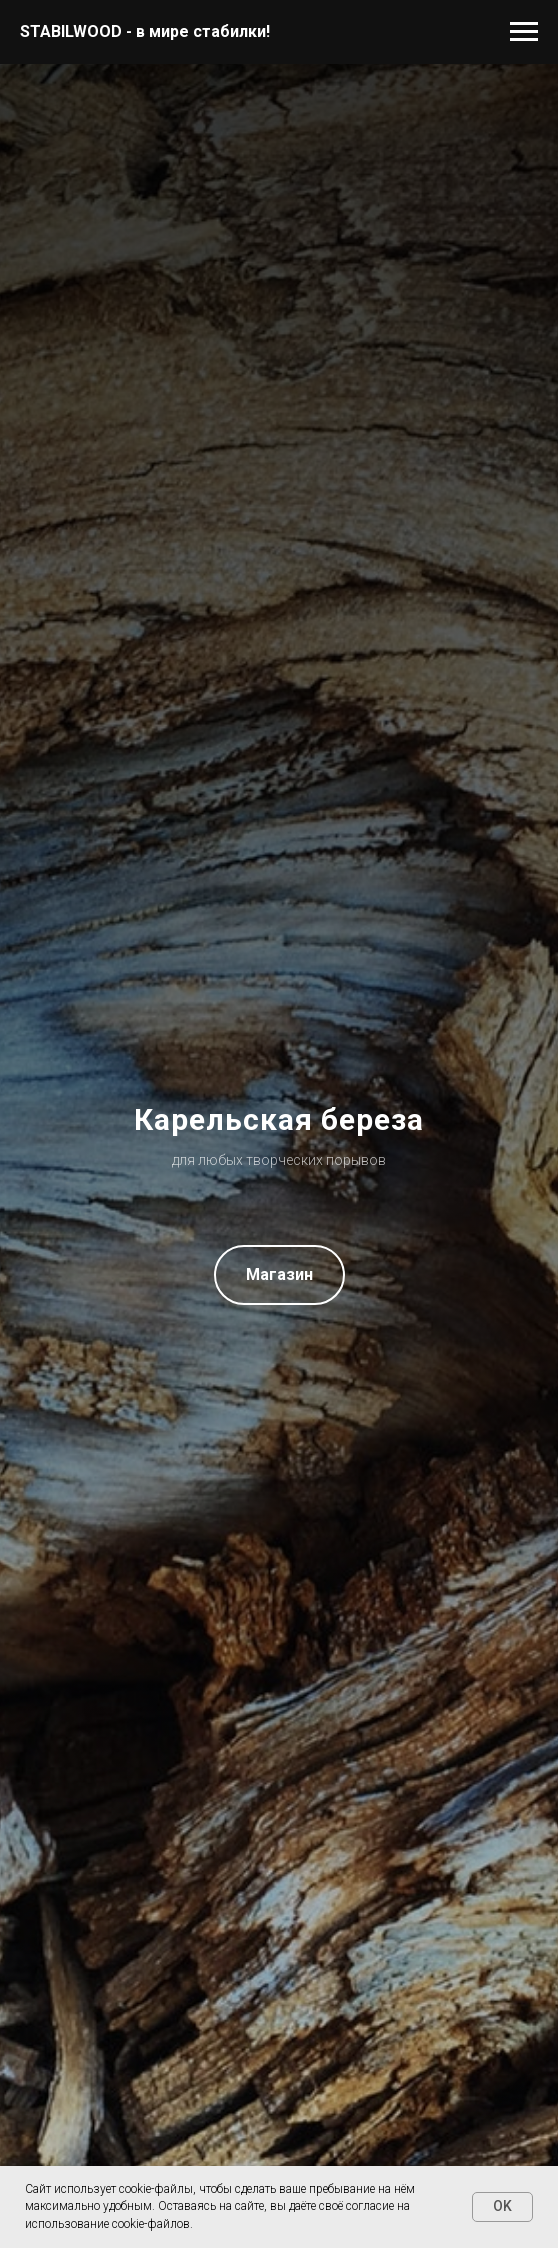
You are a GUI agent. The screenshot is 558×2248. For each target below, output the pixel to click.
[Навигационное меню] (524, 32)
